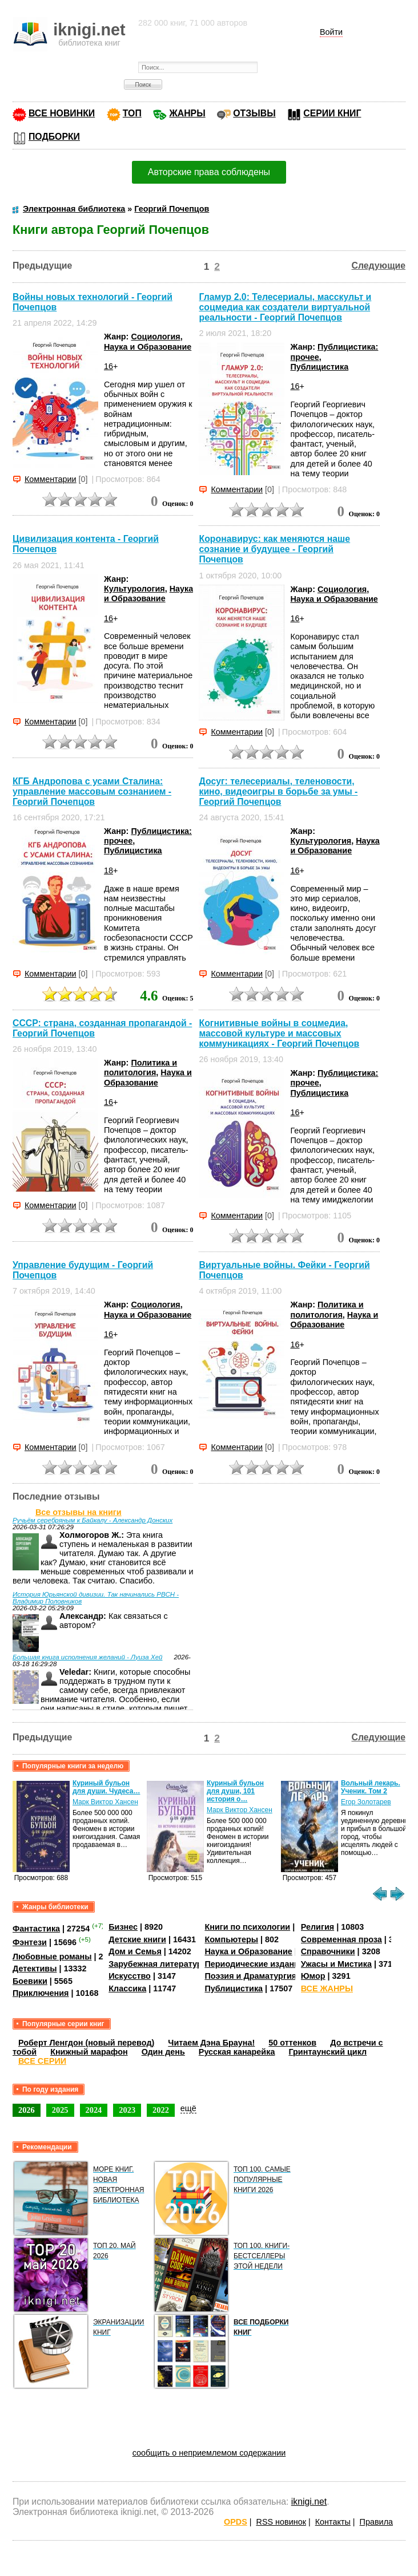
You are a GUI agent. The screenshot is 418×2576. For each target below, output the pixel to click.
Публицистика (319, 366)
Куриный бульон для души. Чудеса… (106, 1787)
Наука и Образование (147, 346)
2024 (94, 2110)
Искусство (129, 1975)
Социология (155, 336)
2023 (127, 2110)
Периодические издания (254, 1964)
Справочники (328, 1951)
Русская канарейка (237, 2051)
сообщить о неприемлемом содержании (209, 2452)
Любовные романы (52, 1956)
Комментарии (51, 479)
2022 (160, 2110)
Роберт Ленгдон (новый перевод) (86, 2042)
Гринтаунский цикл (327, 2051)
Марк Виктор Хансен (105, 1802)
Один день (163, 2051)
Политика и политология (140, 1067)
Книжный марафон (89, 2051)
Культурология (134, 588)
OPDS (235, 2521)
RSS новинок (281, 2521)
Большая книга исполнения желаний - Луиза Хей (88, 1657)
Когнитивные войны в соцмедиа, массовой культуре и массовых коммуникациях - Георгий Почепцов (279, 1033)
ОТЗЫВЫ (254, 113)
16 (108, 366)
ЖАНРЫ (187, 113)
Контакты (333, 2521)
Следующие (379, 265)
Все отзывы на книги (78, 1512)
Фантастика (36, 1928)
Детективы (35, 1968)
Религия (317, 1926)
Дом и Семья (135, 1951)
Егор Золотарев (366, 1802)
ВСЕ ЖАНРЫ (327, 1988)
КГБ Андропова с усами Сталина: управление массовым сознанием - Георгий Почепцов (92, 791)
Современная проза (341, 1939)
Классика (127, 1988)
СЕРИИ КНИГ (332, 113)
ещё (188, 2108)
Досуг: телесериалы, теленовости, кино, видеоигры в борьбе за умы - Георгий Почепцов (278, 791)
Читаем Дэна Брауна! (211, 2042)
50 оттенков (292, 2042)
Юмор (313, 1975)
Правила (376, 2521)
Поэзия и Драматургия (250, 1975)
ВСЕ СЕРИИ (42, 2060)
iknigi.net (309, 2501)
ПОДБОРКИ (54, 136)
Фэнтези (30, 1942)
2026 (26, 2110)
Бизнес (123, 1926)
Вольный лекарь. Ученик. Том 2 (370, 1787)
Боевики (30, 1981)
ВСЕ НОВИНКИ (62, 113)
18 (108, 870)
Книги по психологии (247, 1926)
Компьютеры (231, 1939)
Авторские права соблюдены (209, 172)
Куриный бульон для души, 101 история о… (235, 1791)
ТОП (132, 113)
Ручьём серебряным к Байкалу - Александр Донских (92, 1520)
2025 (60, 2110)
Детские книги (137, 1939)
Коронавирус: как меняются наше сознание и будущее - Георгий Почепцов (274, 549)
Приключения (41, 1993)
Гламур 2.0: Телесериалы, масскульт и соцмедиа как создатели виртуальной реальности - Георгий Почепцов (285, 307)
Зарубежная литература (157, 1964)
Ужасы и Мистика (336, 1964)
